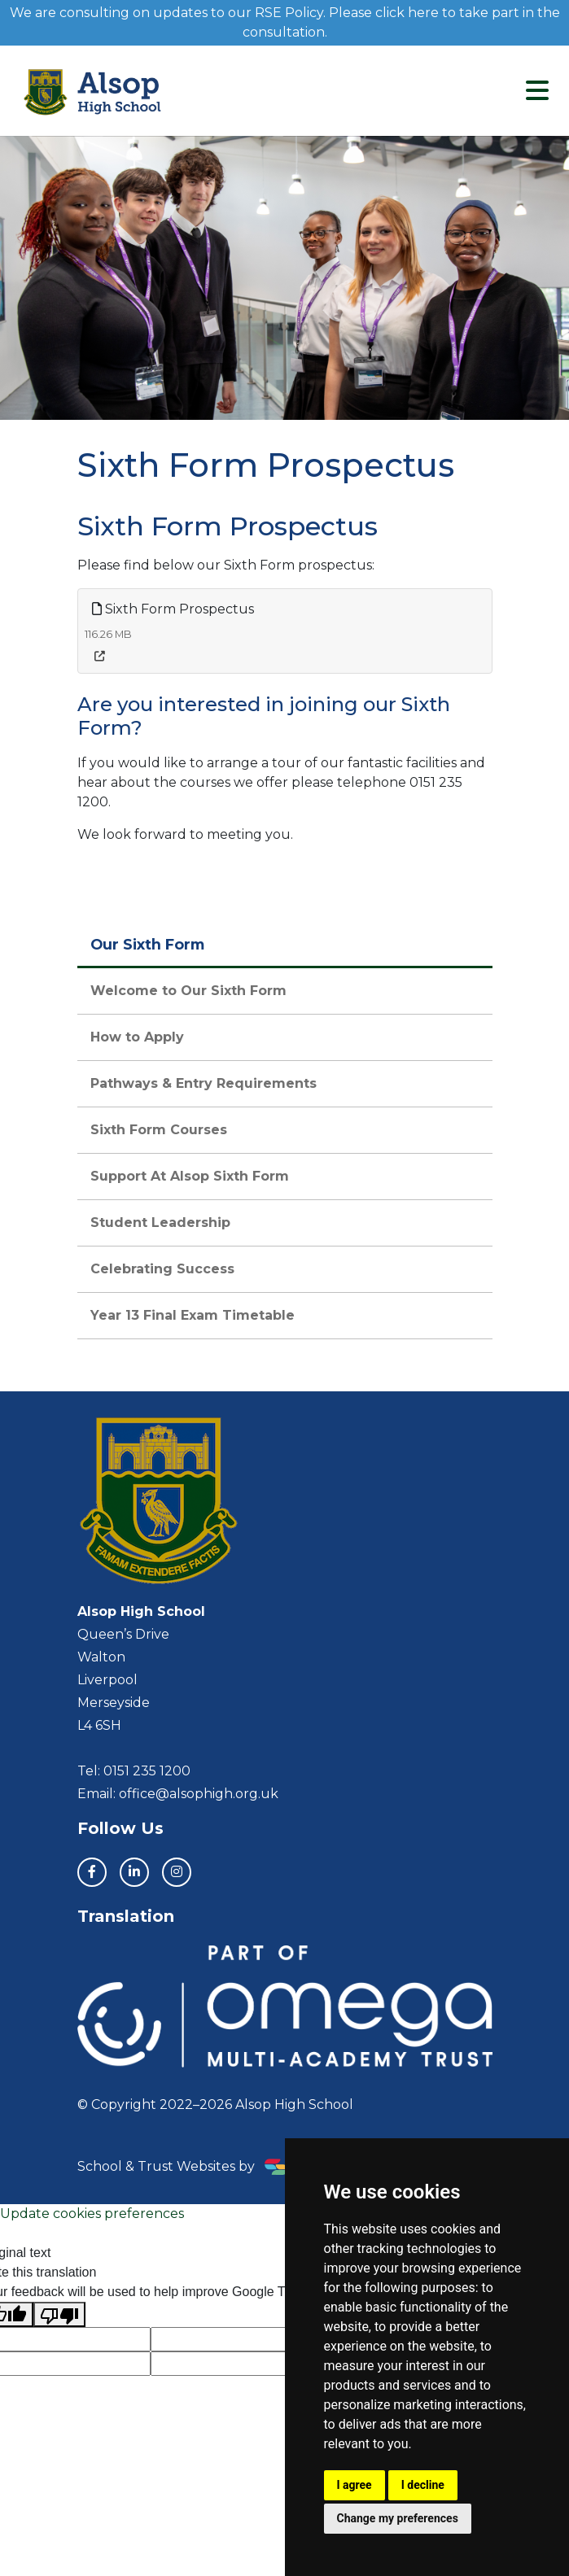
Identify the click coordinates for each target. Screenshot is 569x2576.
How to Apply (137, 1037)
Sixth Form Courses (158, 1129)
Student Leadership (160, 1222)
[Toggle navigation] (537, 90)
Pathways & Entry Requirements (203, 1083)
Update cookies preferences (92, 2213)
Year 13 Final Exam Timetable (192, 1315)
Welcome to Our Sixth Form (188, 990)
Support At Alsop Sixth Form (189, 1176)
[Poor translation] (59, 2314)
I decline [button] (422, 2484)
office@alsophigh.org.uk (198, 1793)
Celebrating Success (162, 1269)
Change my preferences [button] (397, 2518)
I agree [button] (354, 2484)
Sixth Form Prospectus (173, 609)
